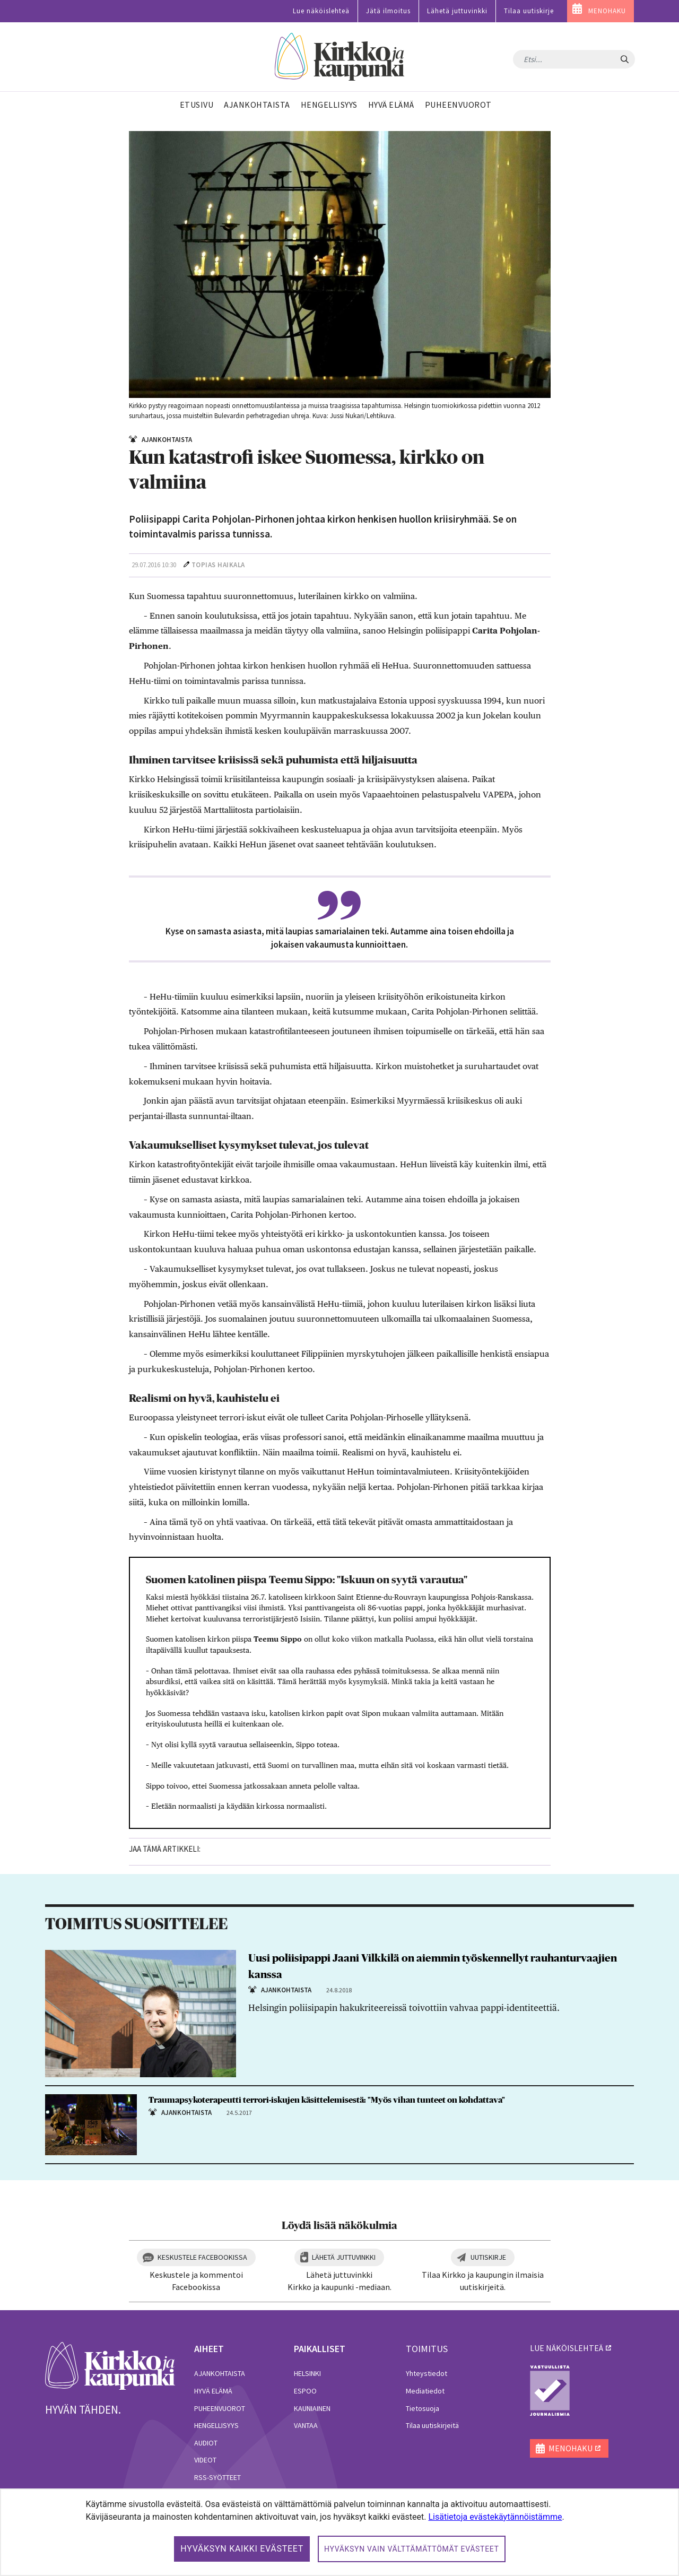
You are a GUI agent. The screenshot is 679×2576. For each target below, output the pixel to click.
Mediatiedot (425, 2391)
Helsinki (307, 2373)
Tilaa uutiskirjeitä (432, 2425)
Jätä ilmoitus (388, 10)
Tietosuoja (422, 2408)
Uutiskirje (488, 2257)
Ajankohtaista (219, 2373)
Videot (205, 2460)
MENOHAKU (607, 10)
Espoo (305, 2391)
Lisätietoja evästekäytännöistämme (495, 2517)
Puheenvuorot (219, 2408)
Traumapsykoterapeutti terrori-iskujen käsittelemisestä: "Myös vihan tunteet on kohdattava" (327, 2100)
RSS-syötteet (217, 2477)
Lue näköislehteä (321, 10)
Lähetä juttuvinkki (457, 10)
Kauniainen (312, 2408)
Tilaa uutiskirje (529, 10)
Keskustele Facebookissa (202, 2257)
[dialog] (339, 2532)
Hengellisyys (216, 2425)
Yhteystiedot (426, 2373)
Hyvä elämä (213, 2391)
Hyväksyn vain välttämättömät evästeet (411, 2549)
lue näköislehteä (566, 2348)
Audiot (205, 2443)
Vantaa (306, 2425)
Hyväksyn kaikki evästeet (241, 2549)
